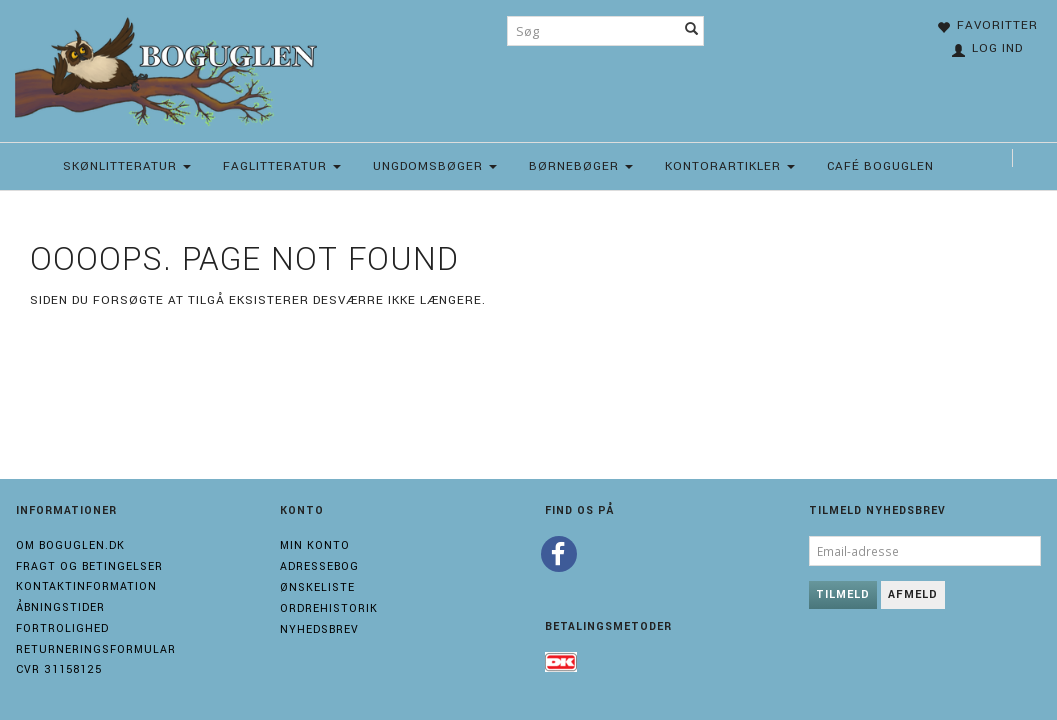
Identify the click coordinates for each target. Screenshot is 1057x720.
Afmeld (913, 594)
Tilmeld (843, 594)
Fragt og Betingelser (89, 566)
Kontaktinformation (86, 586)
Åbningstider (60, 607)
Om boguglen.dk (70, 545)
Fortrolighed (62, 628)
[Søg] (692, 31)
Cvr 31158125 (59, 669)
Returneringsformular (96, 649)
